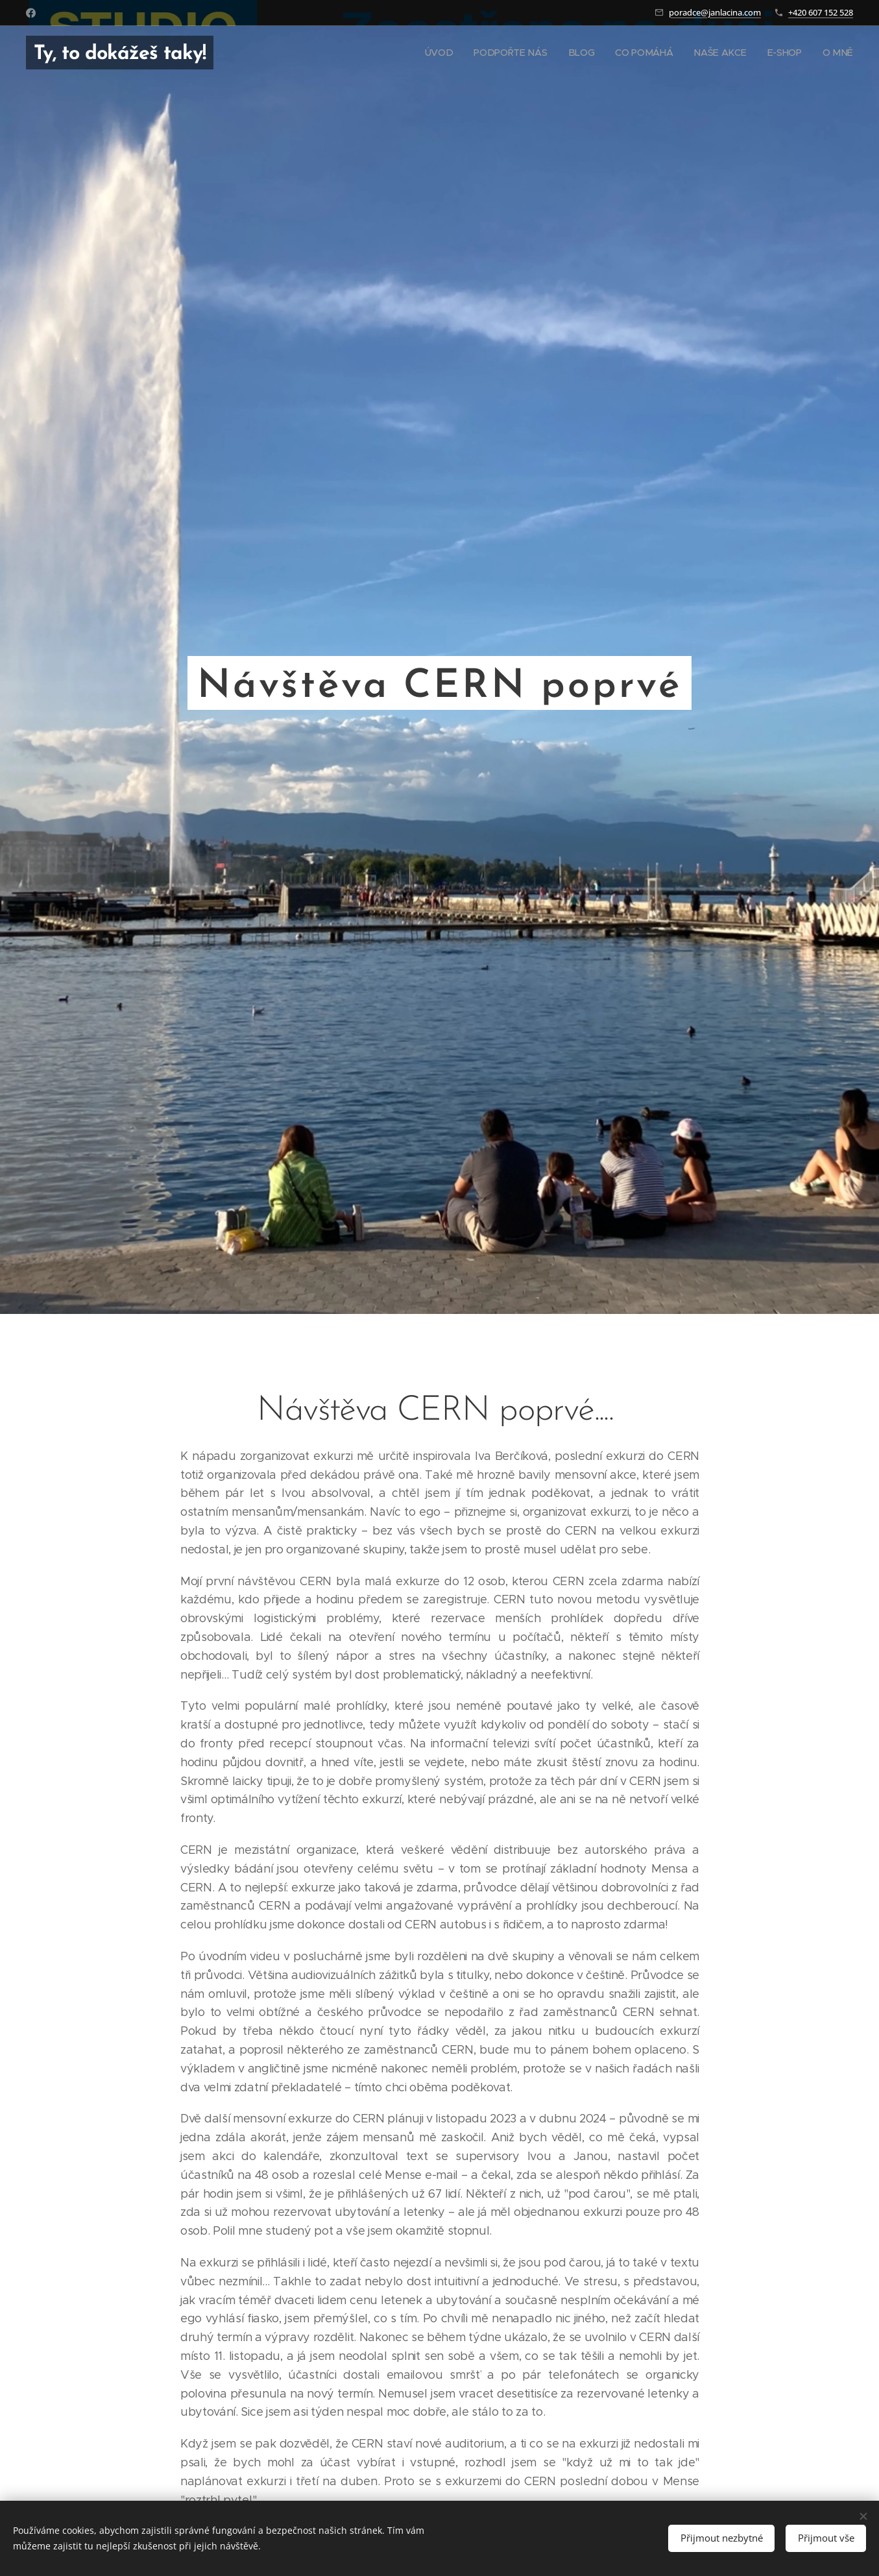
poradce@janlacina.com (715, 12)
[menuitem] (445, 52)
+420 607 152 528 (820, 12)
